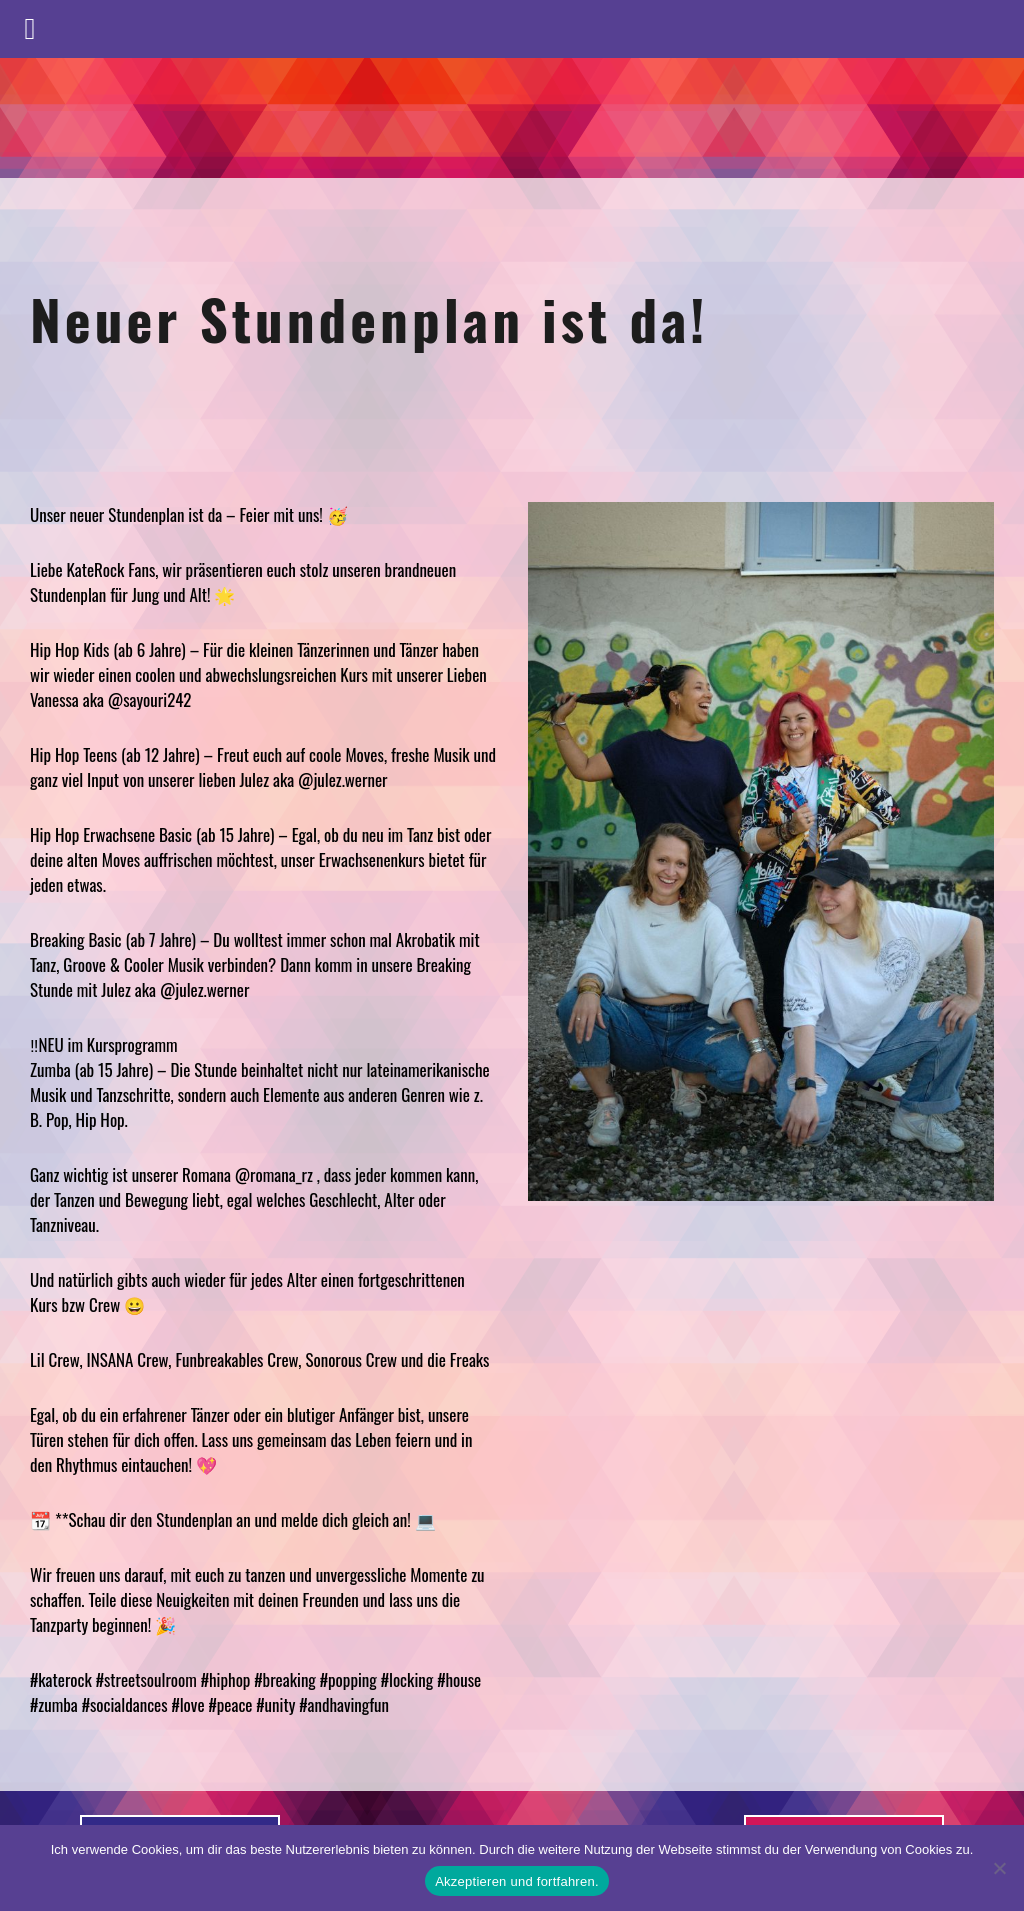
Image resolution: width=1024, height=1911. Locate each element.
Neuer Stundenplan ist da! (369, 318)
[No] (999, 1868)
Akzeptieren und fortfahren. (517, 1881)
